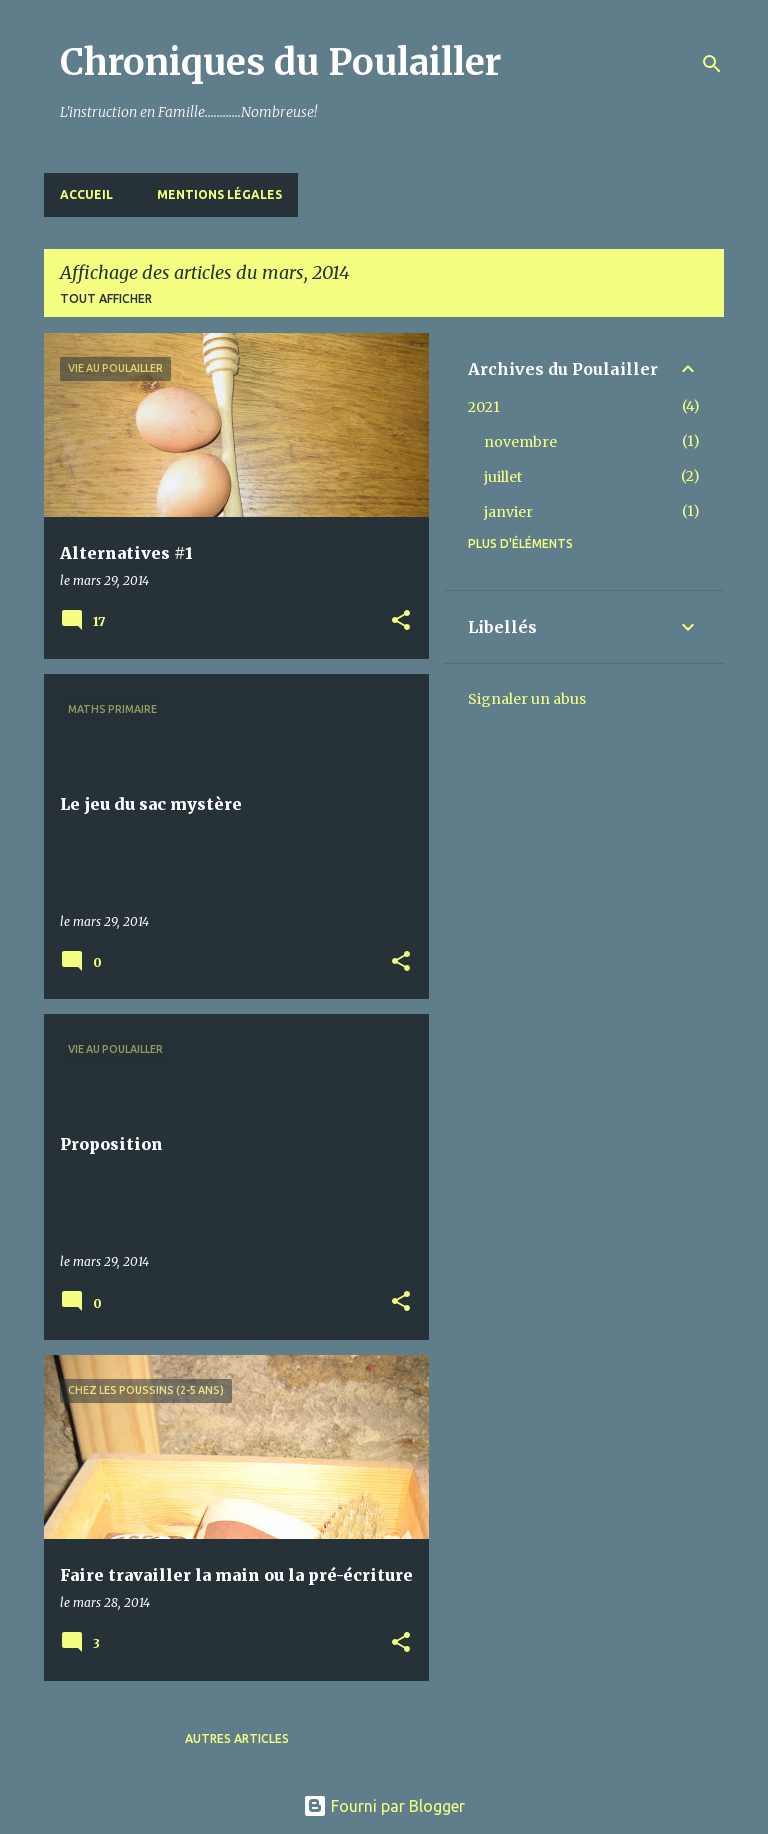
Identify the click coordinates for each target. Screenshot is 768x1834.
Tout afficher (106, 298)
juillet (503, 477)
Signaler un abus (527, 699)
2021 (484, 407)
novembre (520, 442)
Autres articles (237, 1738)
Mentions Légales (219, 194)
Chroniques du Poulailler (280, 62)
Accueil (86, 194)
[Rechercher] (712, 64)
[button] (401, 621)
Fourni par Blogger (384, 1806)
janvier (508, 512)
